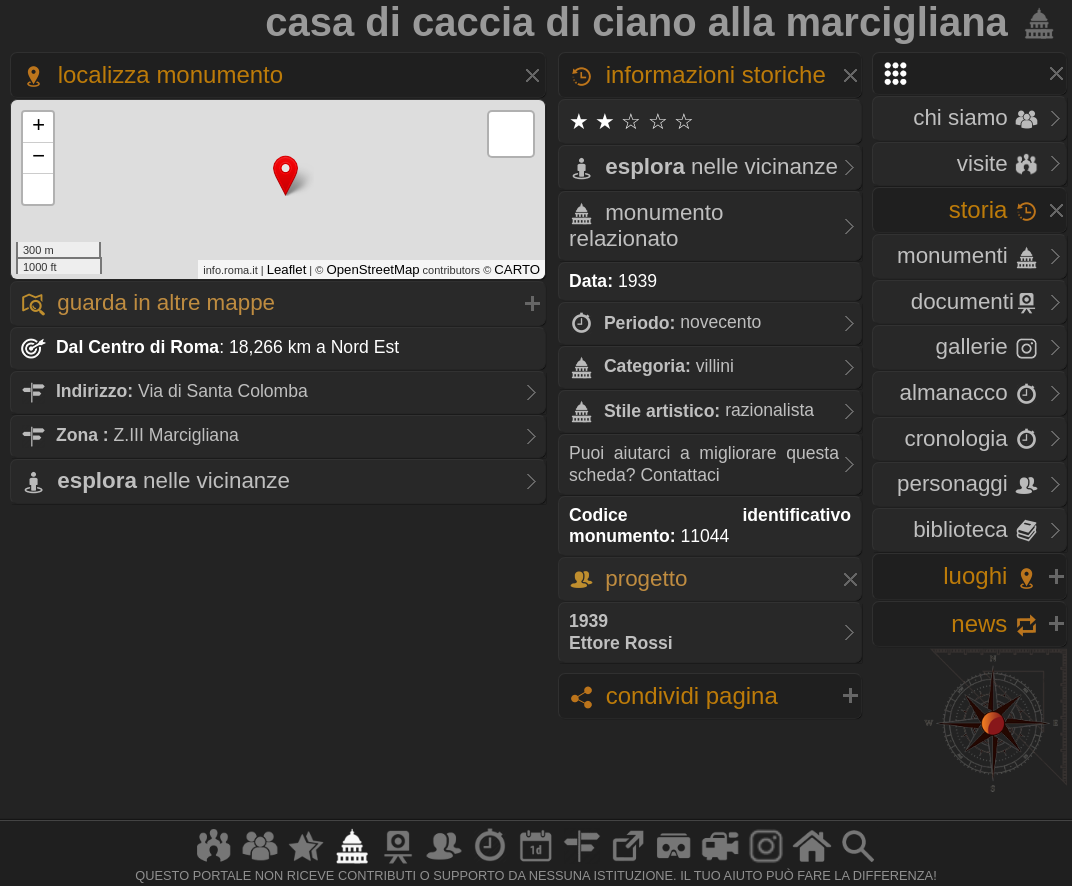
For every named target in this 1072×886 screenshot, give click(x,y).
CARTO (517, 269)
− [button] (38, 158)
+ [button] (38, 127)
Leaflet (287, 269)
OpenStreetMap (372, 269)
